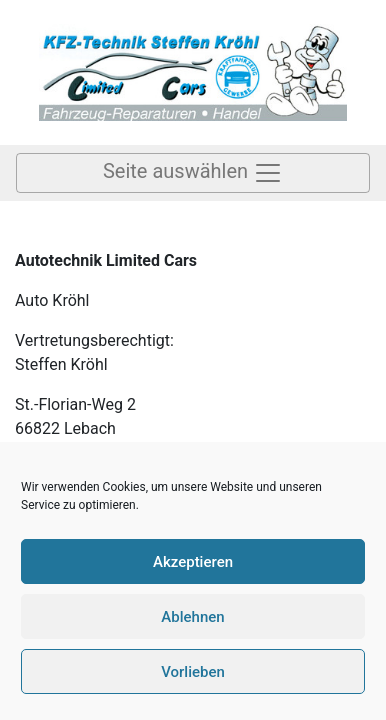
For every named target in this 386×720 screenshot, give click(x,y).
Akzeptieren (193, 562)
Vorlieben (193, 672)
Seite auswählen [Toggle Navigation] (193, 173)
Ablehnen (192, 617)
